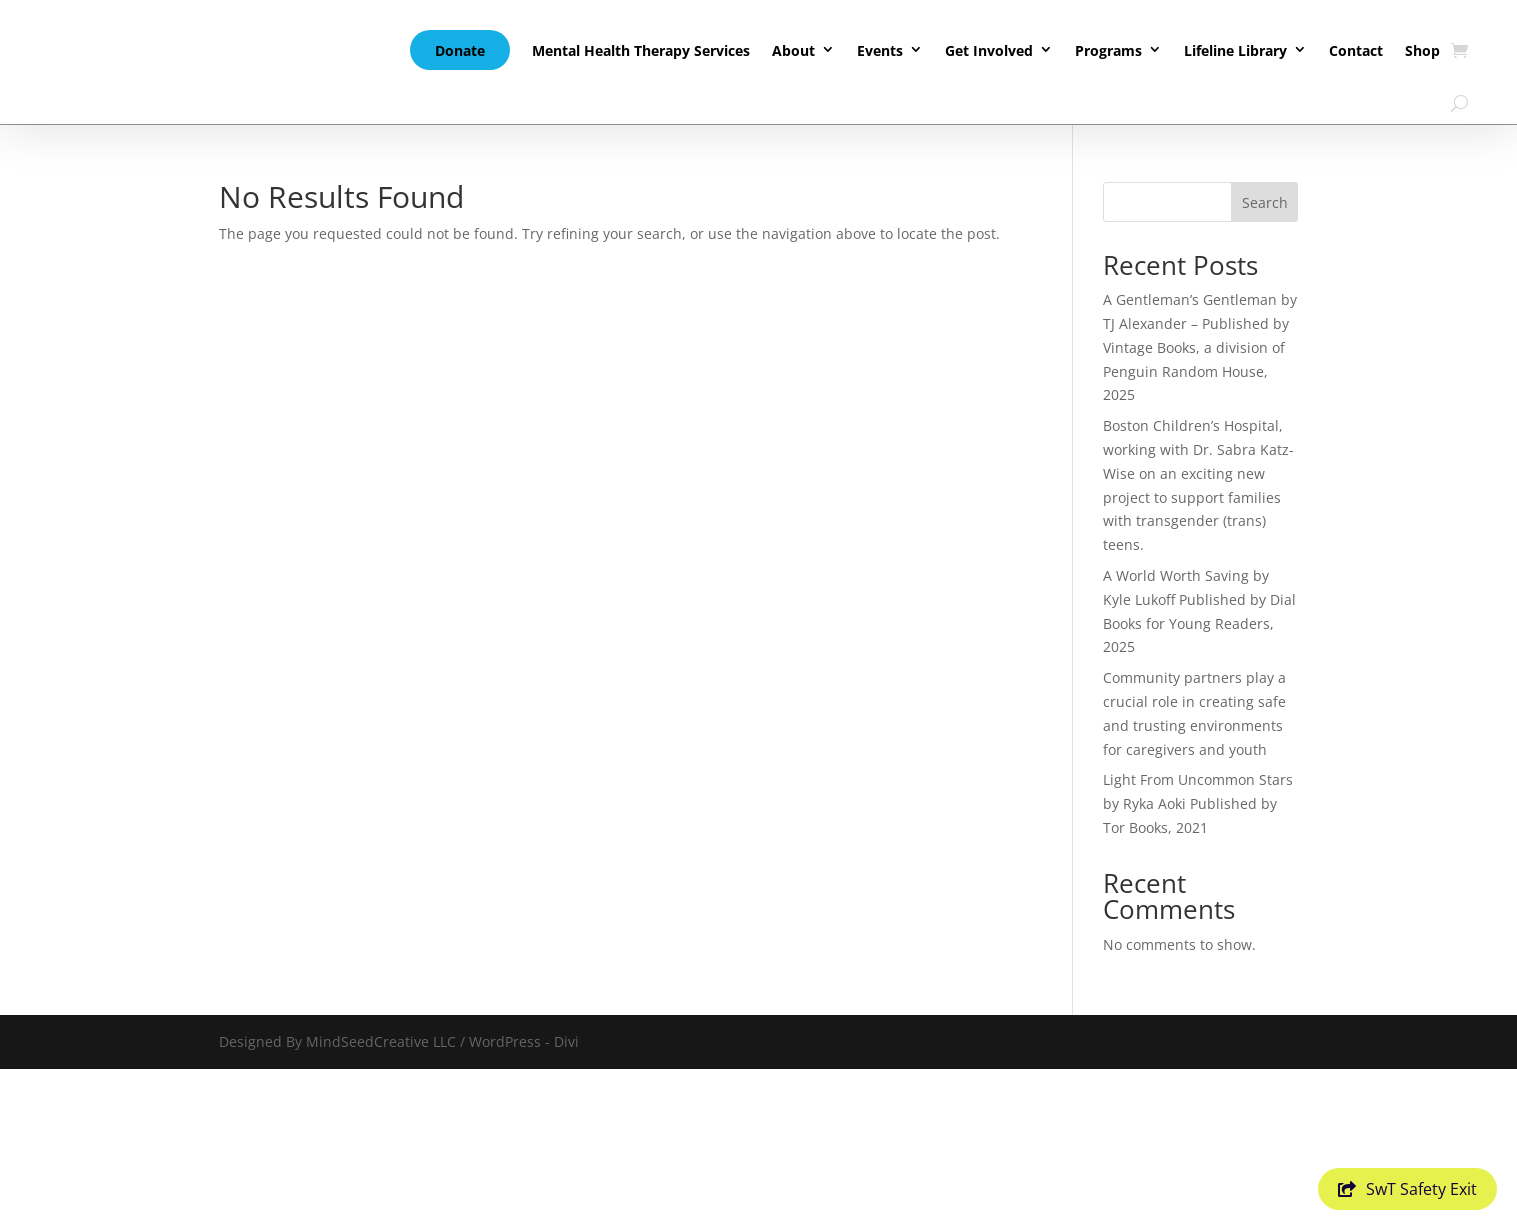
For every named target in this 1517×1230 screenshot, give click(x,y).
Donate (460, 50)
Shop (1422, 50)
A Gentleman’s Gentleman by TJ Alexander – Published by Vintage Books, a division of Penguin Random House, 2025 (1200, 347)
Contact (1356, 50)
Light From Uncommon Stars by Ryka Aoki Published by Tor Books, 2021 (1198, 803)
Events (880, 50)
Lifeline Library (1235, 50)
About (793, 50)
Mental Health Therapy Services (641, 50)
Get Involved (989, 50)
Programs (1108, 50)
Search (1265, 202)
